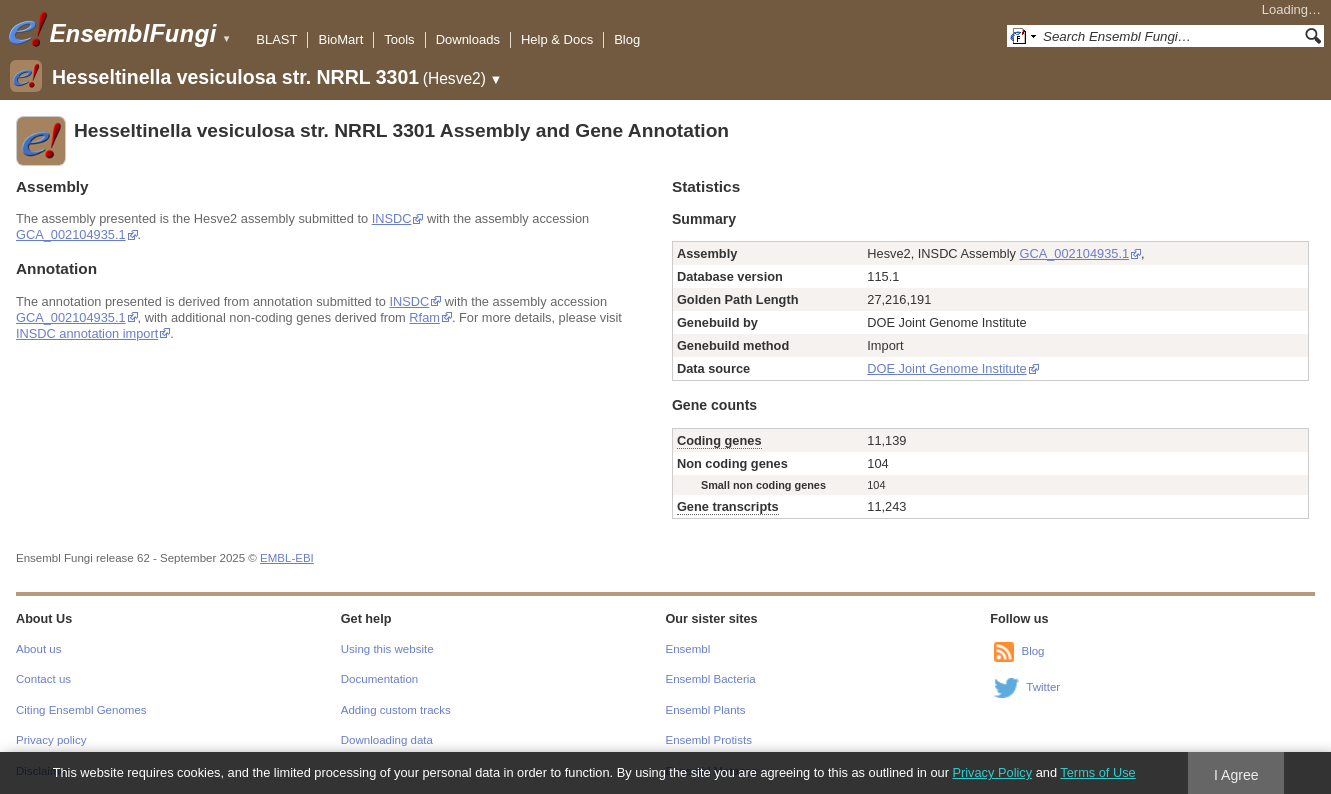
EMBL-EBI (287, 558)
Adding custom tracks (396, 710)
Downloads (468, 39)
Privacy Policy (992, 772)
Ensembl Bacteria (711, 679)
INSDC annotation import (87, 333)
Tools (399, 39)
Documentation (379, 679)
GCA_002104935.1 (71, 234)
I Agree (1236, 775)
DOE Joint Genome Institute (946, 368)
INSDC (392, 218)
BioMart (340, 39)
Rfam (424, 317)
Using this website (387, 649)
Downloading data (387, 740)
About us (38, 649)
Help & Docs (557, 39)
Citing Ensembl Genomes (81, 710)
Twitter (1043, 687)
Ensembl (688, 649)
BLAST (276, 39)
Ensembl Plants (706, 710)
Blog (627, 39)
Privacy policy (51, 740)
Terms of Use (1097, 772)
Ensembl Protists (709, 740)
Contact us (43, 679)
